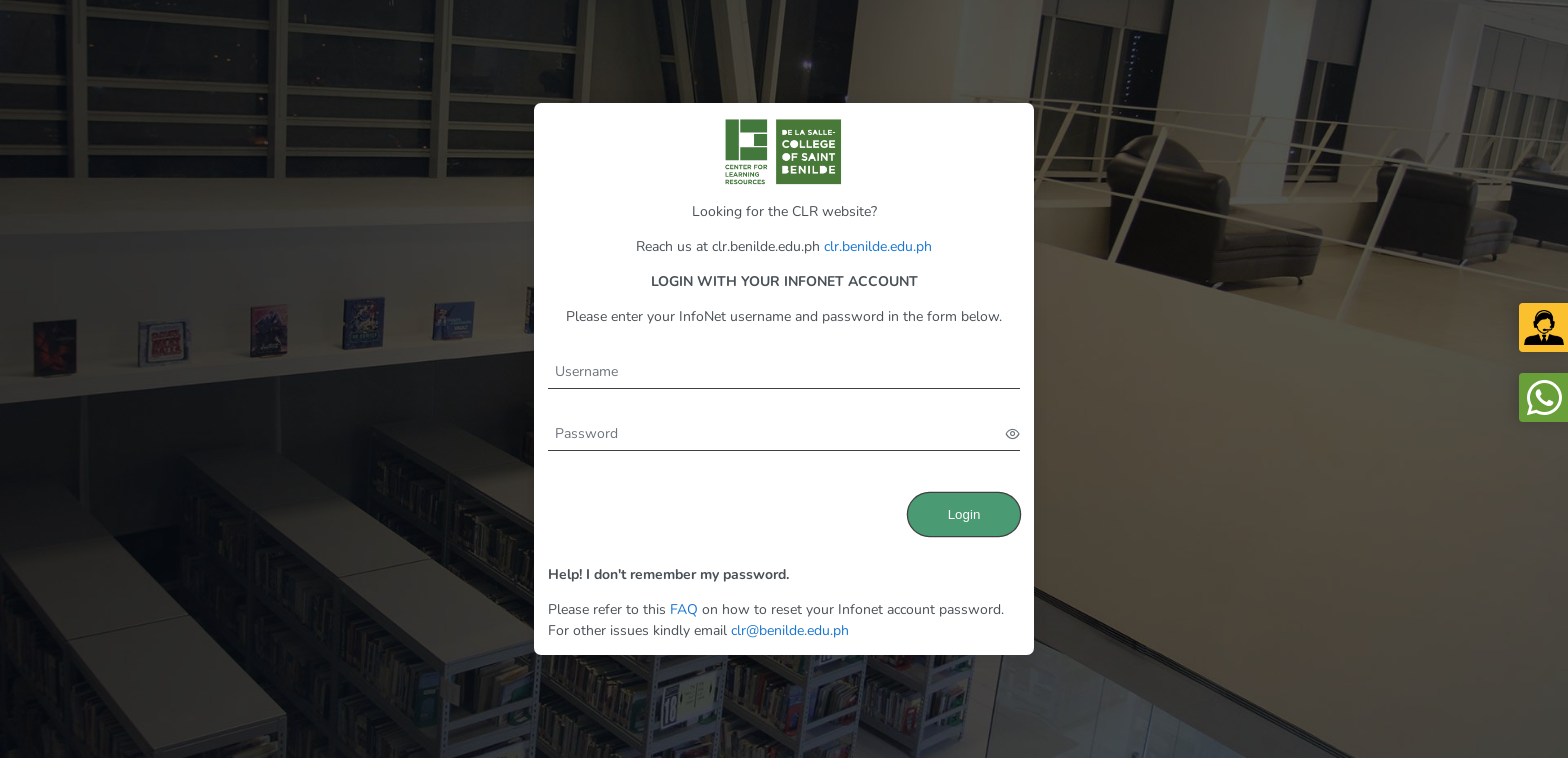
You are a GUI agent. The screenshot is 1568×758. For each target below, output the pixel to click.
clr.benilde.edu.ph (878, 246)
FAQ (684, 609)
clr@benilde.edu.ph (790, 630)
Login (964, 514)
